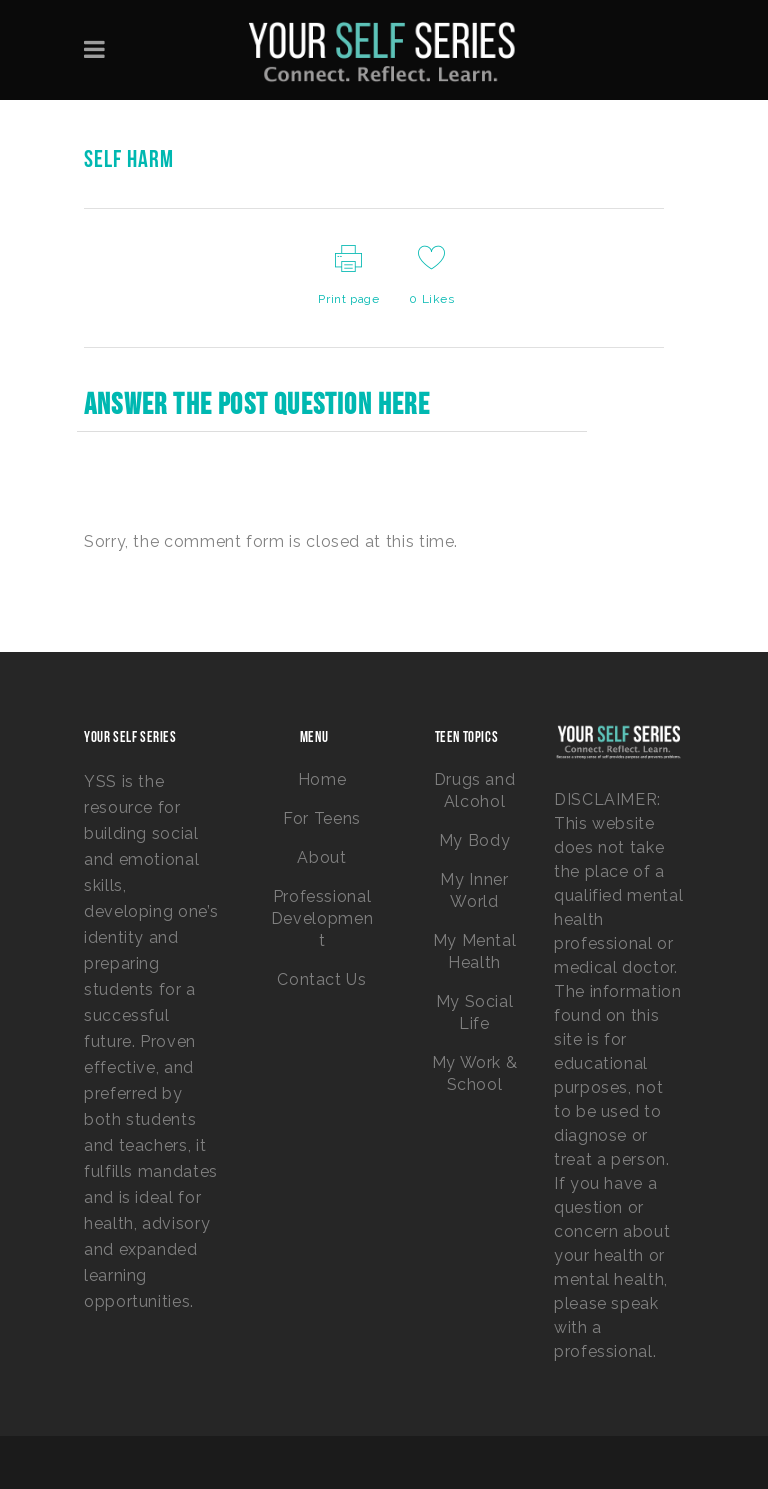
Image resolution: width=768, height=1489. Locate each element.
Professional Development (322, 918)
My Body (474, 840)
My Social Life (475, 1012)
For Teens (322, 818)
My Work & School (475, 1073)
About (321, 857)
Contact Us (321, 979)
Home (322, 779)
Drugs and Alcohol (475, 790)
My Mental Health (475, 951)
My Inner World (474, 890)
